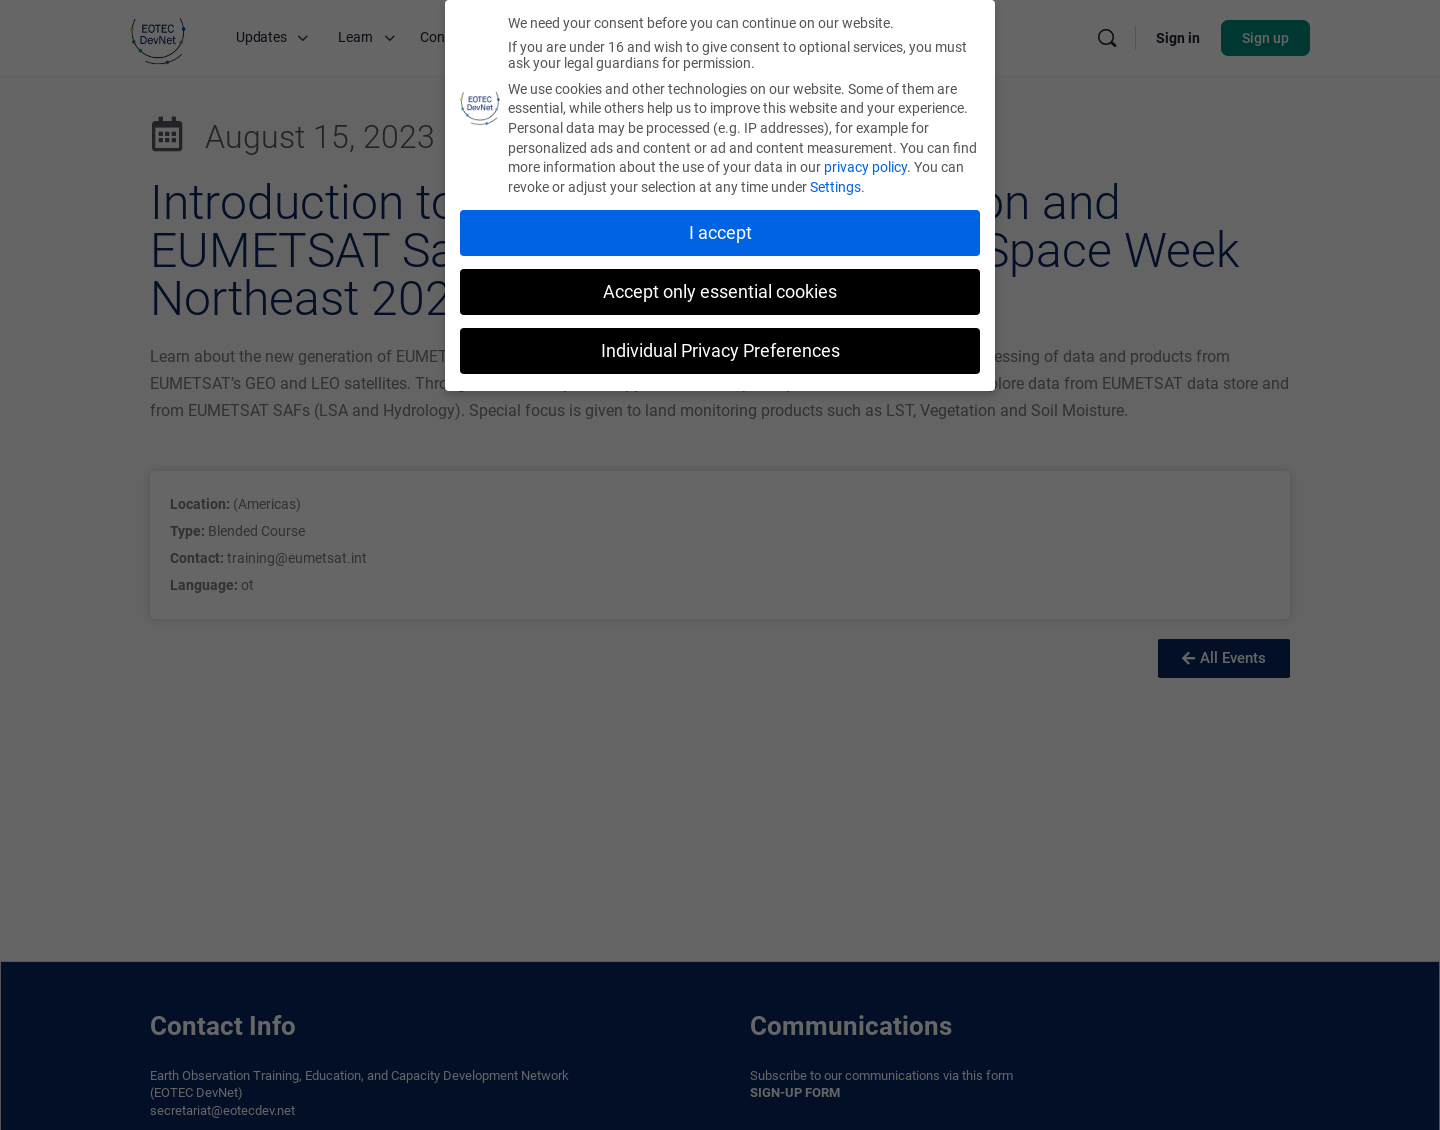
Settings (835, 187)
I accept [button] (720, 233)
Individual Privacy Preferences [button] (720, 351)
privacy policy (865, 167)
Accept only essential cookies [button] (720, 292)
